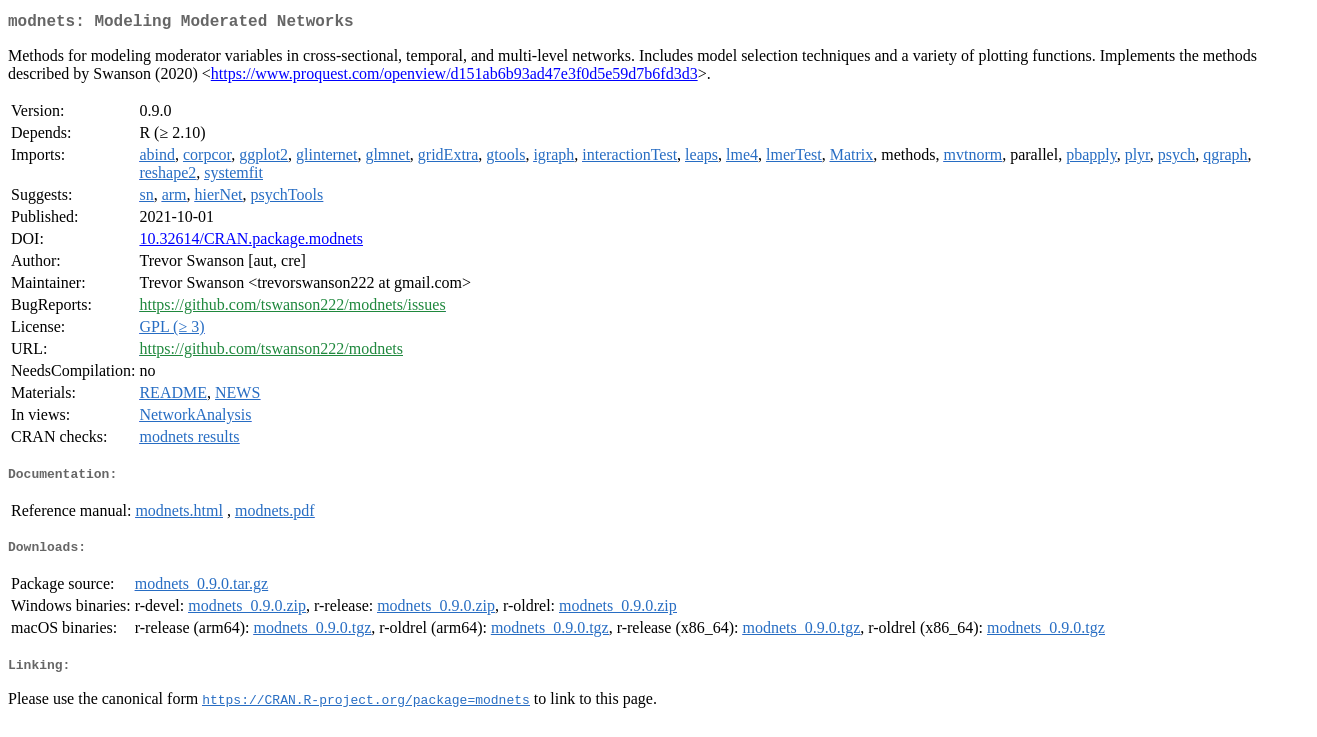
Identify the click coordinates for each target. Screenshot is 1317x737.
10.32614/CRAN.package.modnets (251, 242)
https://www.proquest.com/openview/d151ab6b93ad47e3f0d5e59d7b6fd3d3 (454, 77)
